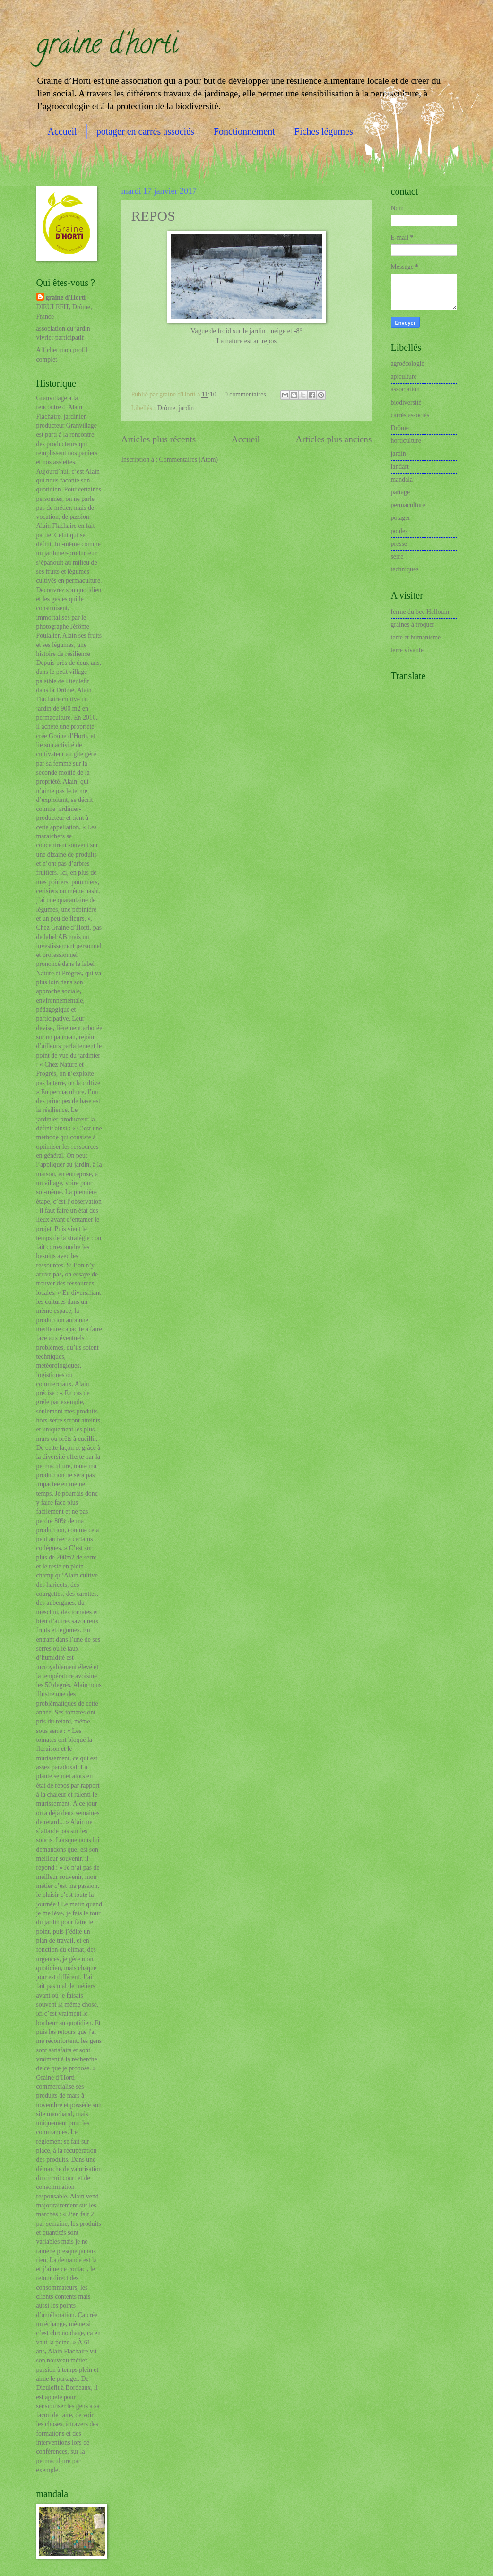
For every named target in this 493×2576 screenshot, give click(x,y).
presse (399, 543)
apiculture (404, 376)
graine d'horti (107, 47)
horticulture (406, 440)
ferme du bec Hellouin (420, 611)
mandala (402, 479)
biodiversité (406, 402)
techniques (405, 569)
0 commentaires (245, 394)
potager (400, 517)
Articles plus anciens (334, 439)
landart (400, 466)
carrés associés (410, 415)
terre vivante (407, 650)
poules (399, 530)
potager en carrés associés (145, 131)
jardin (186, 408)
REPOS (153, 216)
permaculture (408, 504)
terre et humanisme (416, 637)
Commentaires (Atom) (188, 459)
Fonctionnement (244, 131)
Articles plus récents (158, 439)
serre (397, 556)
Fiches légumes (323, 131)
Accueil (62, 131)
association (405, 389)
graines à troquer (413, 624)
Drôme (166, 408)
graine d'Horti (66, 297)
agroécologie (407, 363)
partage (400, 492)
